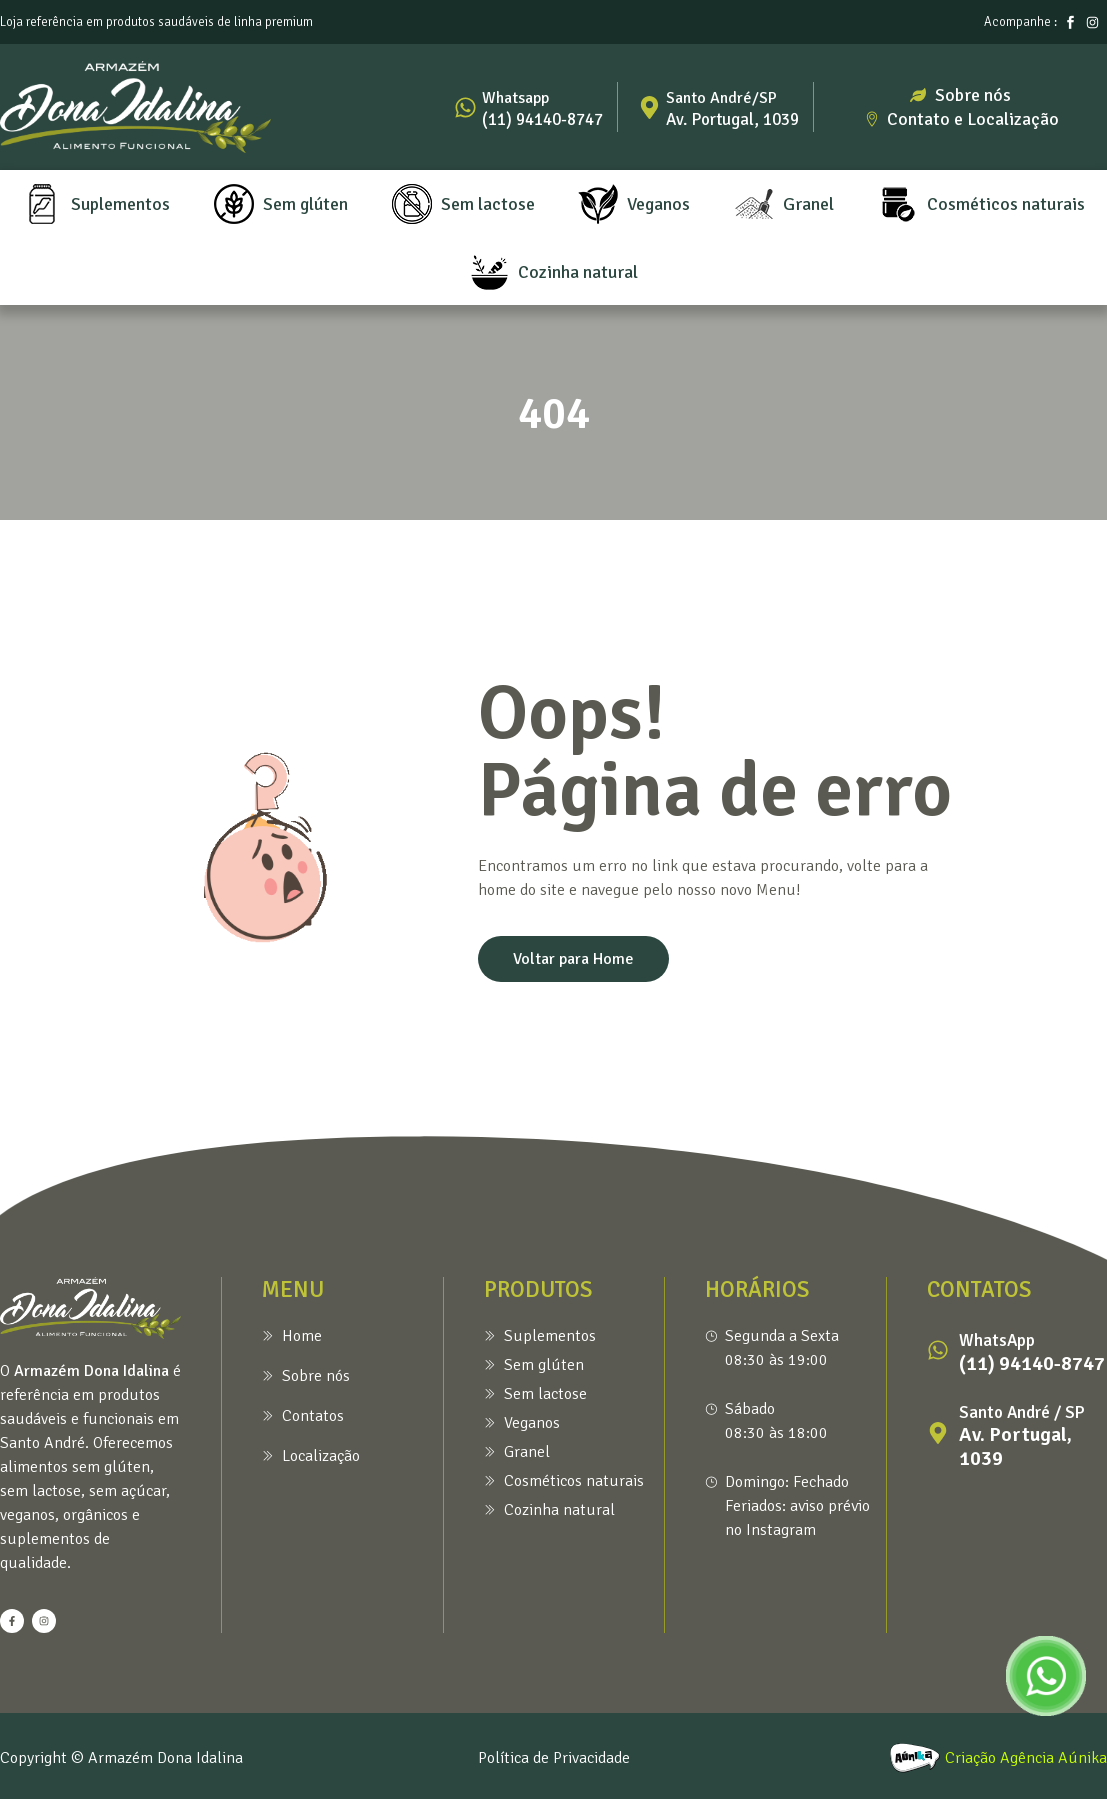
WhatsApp (997, 1340)
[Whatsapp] (465, 107)
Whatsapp (515, 98)
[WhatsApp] (938, 1350)
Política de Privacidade (554, 1758)
